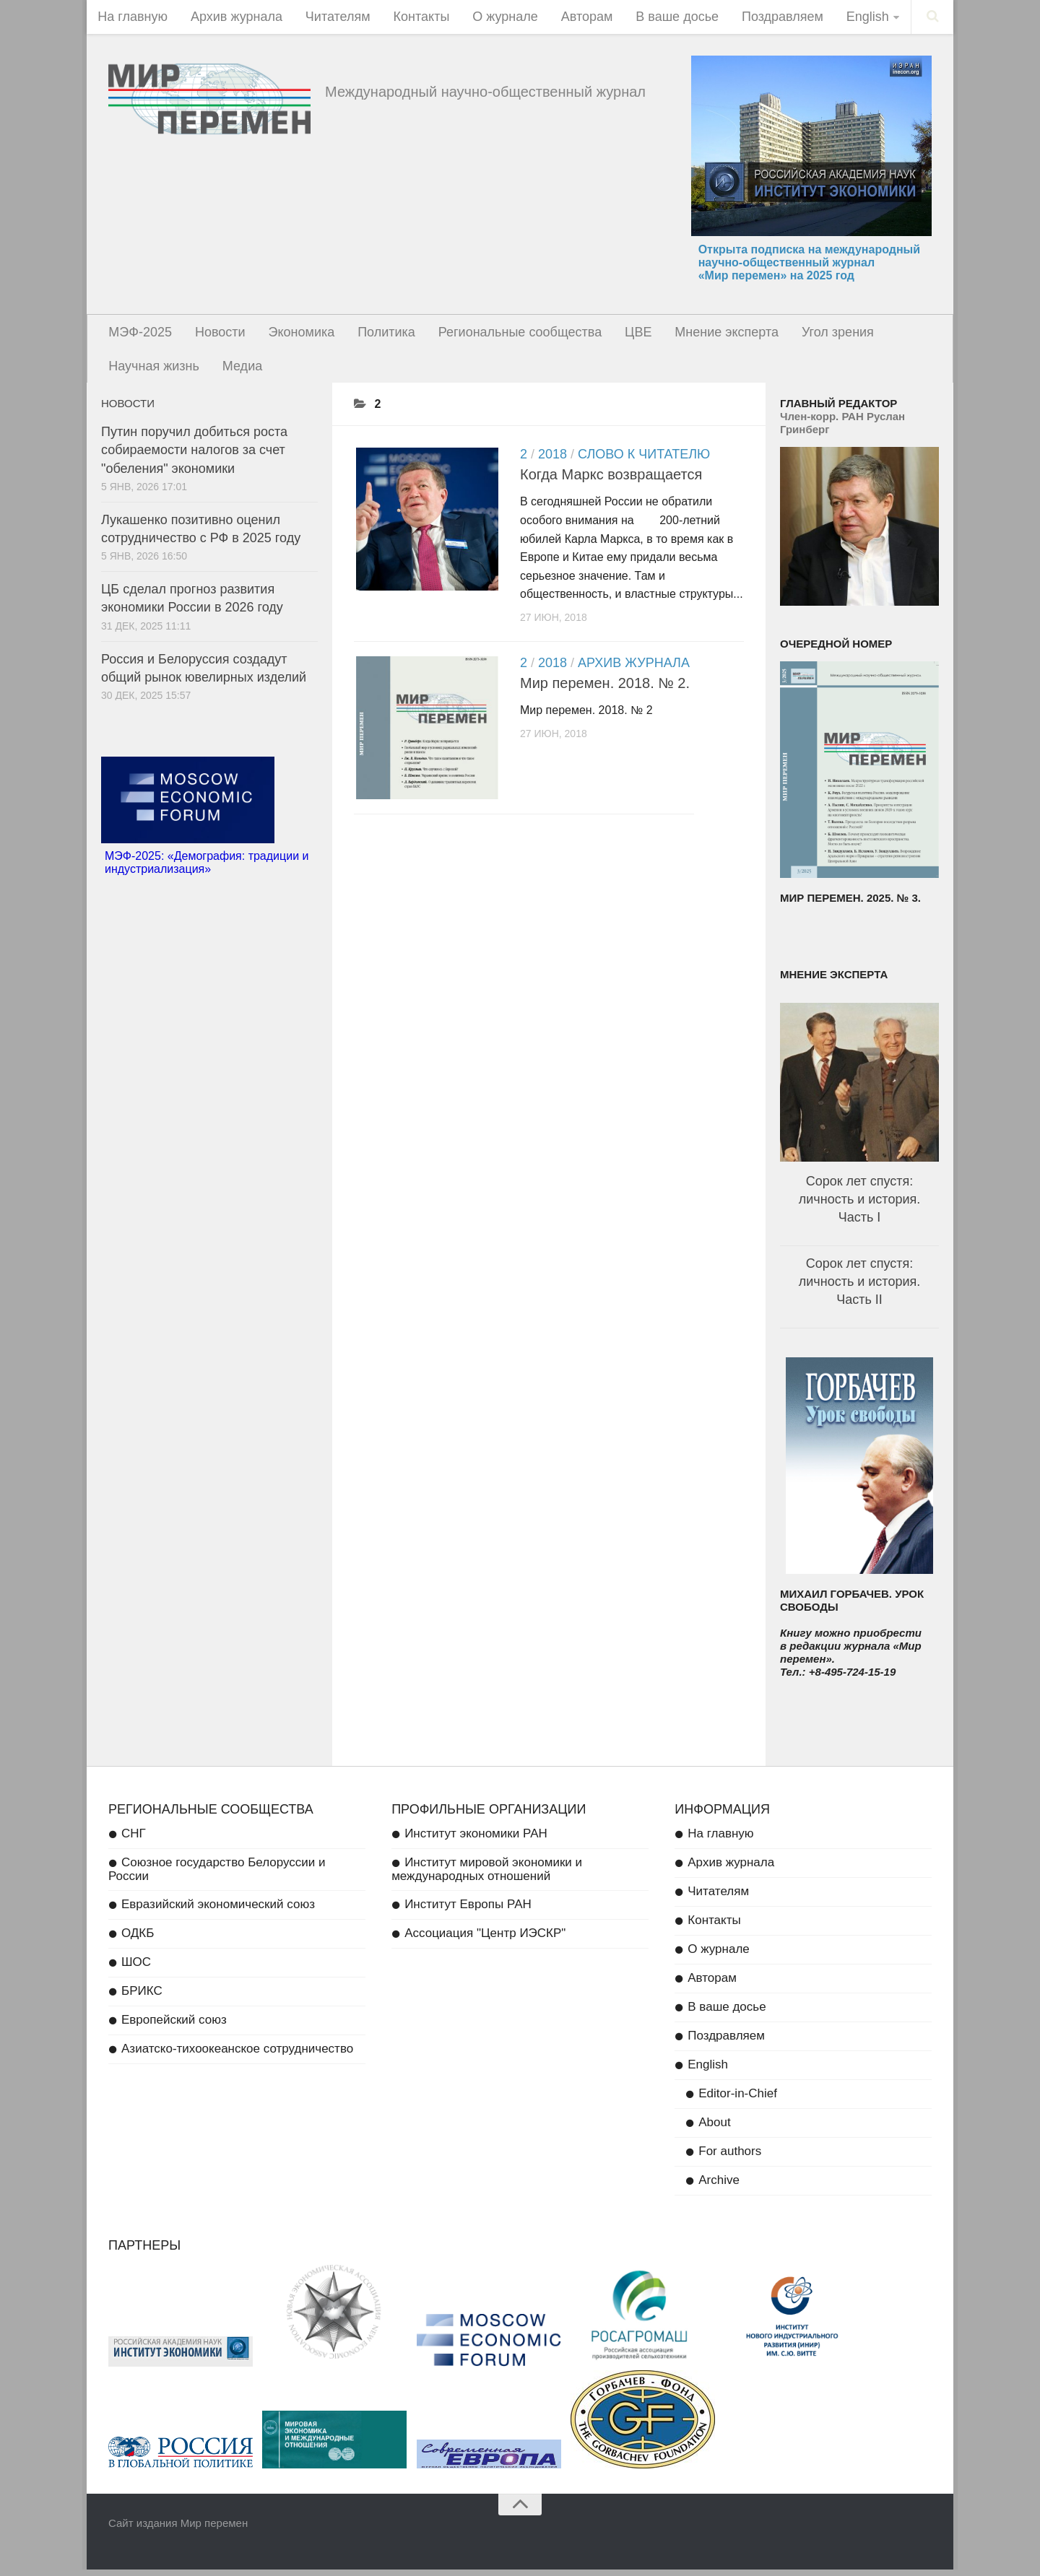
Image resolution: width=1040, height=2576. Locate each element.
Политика (377, 335)
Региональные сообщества (507, 335)
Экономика (294, 335)
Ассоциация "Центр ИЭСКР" (485, 1939)
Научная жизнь (153, 371)
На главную (132, 18)
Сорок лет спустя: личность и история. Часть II (860, 1288)
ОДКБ (137, 1939)
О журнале (493, 18)
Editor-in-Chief (737, 2100)
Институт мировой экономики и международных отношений (486, 1875)
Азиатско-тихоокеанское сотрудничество (237, 2055)
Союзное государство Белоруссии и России (217, 1875)
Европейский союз (174, 2026)
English (844, 18)
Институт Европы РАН (468, 1911)
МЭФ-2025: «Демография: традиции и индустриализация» (206, 869)
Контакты (412, 18)
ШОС (136, 1968)
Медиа (239, 371)
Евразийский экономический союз (218, 1911)
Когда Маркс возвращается (611, 481)
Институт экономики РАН (475, 1840)
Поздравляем (761, 18)
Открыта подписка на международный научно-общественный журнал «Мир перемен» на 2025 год (809, 264)
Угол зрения (817, 335)
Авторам (572, 18)
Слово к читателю (644, 460)
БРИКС (141, 1997)
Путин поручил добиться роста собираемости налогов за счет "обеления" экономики (194, 456)
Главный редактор (838, 410)
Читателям (331, 18)
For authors (729, 2157)
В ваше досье (659, 18)
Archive (719, 2186)
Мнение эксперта (708, 335)
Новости (216, 335)
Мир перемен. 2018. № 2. (605, 689)
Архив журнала (233, 18)
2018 (552, 460)
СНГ (133, 1840)
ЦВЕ (623, 335)
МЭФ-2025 (139, 335)
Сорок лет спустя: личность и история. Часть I (860, 1205)
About (714, 2129)
